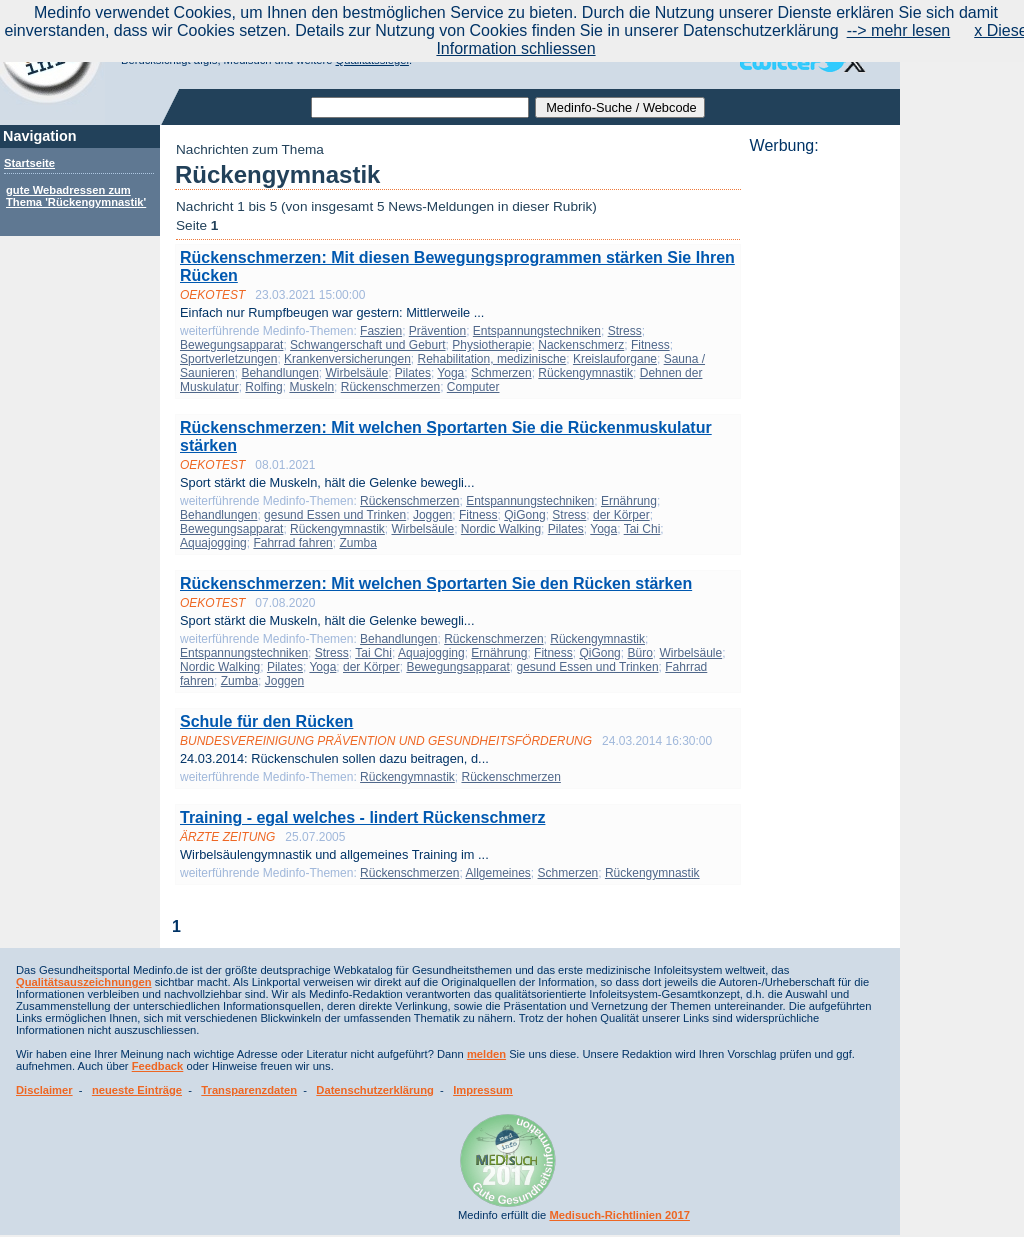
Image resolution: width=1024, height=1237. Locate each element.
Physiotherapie (491, 345)
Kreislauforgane (615, 359)
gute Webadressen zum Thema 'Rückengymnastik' (76, 196)
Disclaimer (44, 1090)
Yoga (450, 373)
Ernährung (629, 501)
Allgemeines (497, 873)
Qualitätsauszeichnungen (84, 982)
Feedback (158, 1066)
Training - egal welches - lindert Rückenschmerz (362, 817)
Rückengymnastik (585, 373)
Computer (473, 387)
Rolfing (263, 387)
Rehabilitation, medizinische (492, 359)
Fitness (650, 345)
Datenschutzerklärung (375, 1090)
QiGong (524, 515)
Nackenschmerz (581, 345)
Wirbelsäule (356, 373)
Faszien (381, 331)
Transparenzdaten (249, 1090)
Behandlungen (279, 373)
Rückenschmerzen (390, 387)
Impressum (483, 1090)
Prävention (437, 331)
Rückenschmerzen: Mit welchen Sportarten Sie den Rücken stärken (436, 583)
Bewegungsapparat (231, 345)
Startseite (29, 163)
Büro (639, 653)
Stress (625, 331)
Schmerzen (501, 373)
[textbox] (420, 107)
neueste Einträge (137, 1090)
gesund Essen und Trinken (335, 515)
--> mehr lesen (899, 30)
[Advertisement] (819, 455)
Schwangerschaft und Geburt (367, 345)
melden (486, 1054)
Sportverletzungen (228, 359)
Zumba (357, 543)
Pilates (413, 373)
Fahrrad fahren (292, 543)
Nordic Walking (501, 529)
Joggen (432, 515)
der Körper (621, 515)
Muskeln (311, 387)
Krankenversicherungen (347, 359)
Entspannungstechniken (537, 331)
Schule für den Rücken (266, 721)
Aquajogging (213, 543)
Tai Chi (642, 529)
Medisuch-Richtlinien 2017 (619, 1215)
